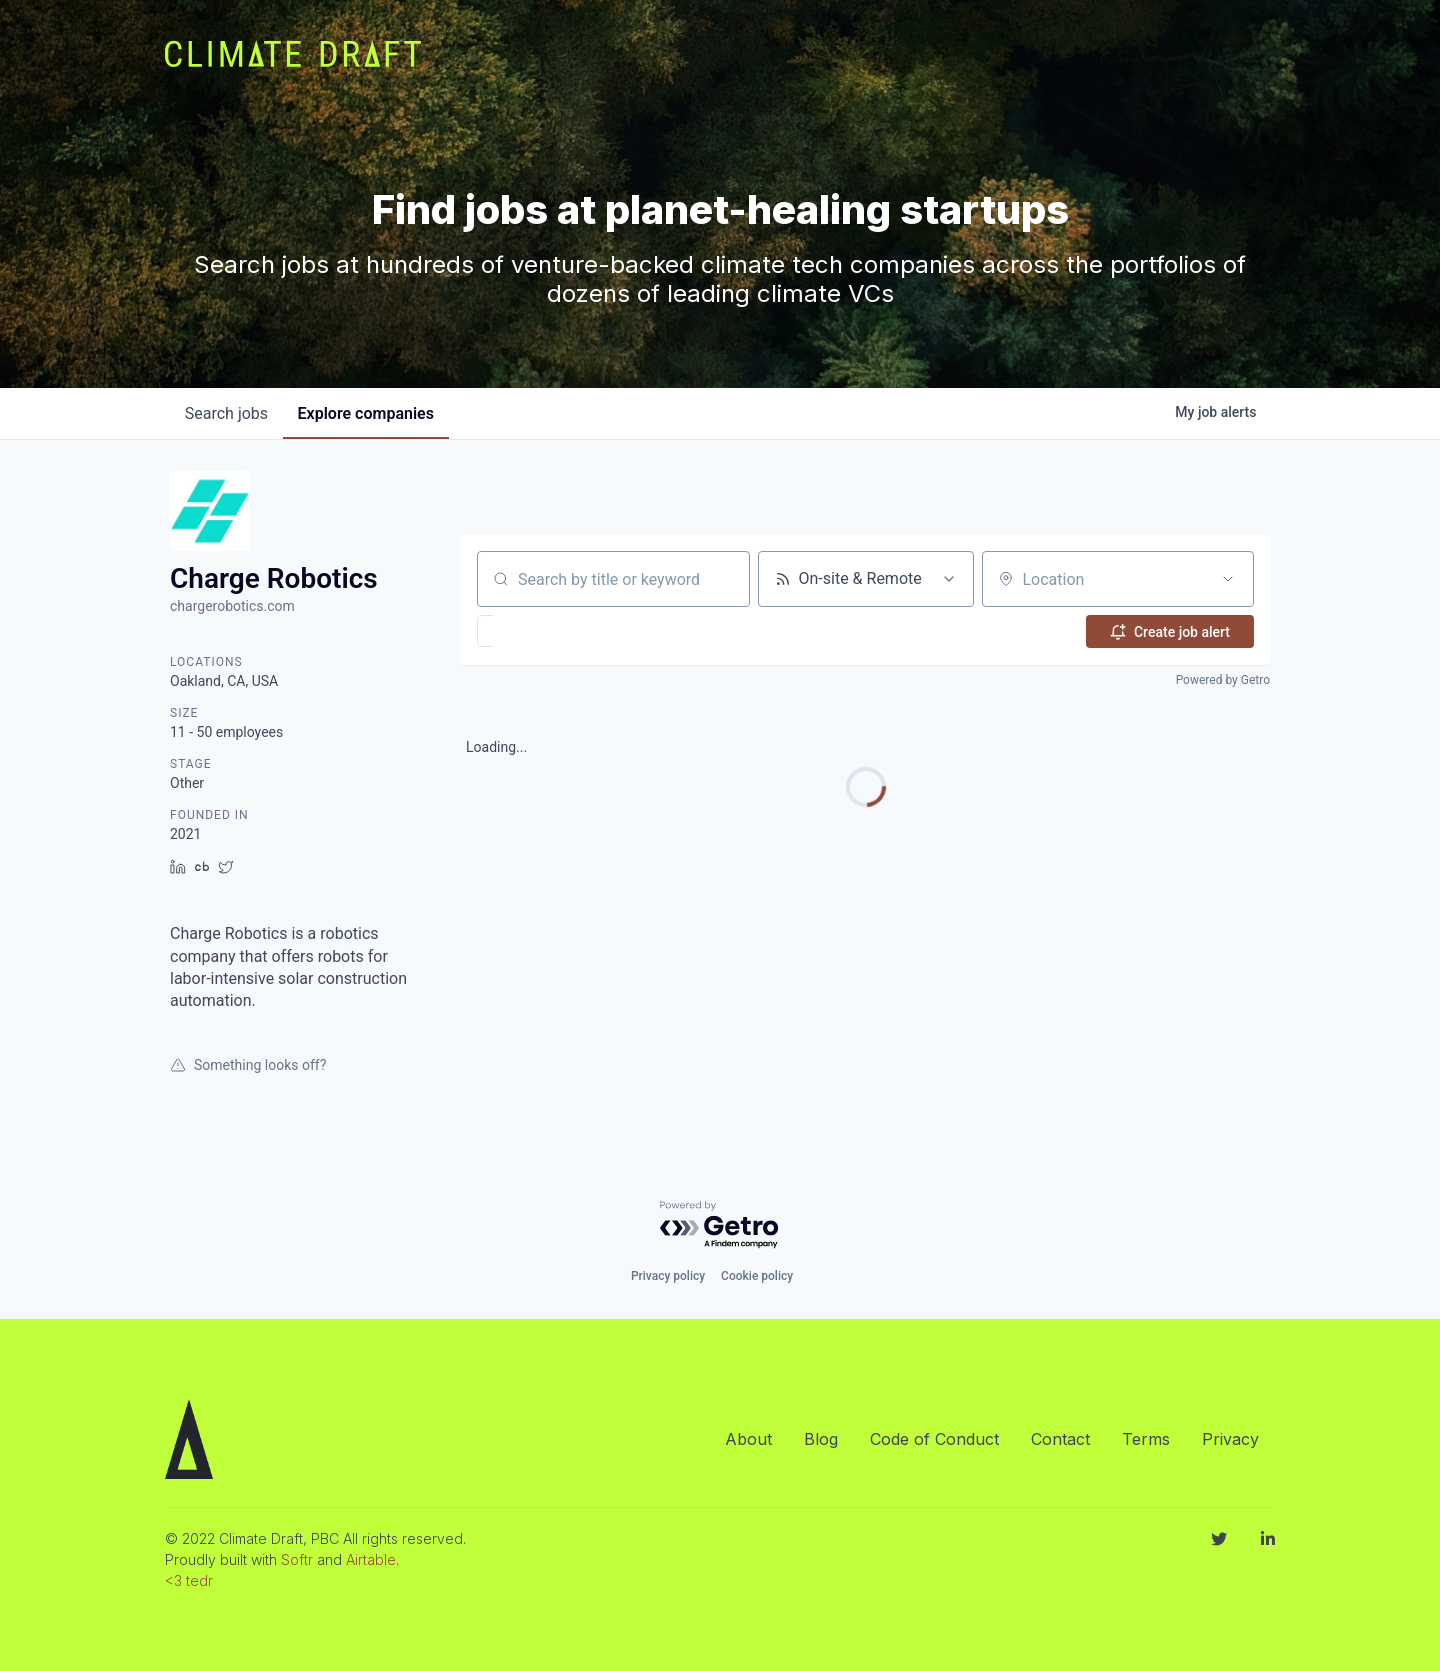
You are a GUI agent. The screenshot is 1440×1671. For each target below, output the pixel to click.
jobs (227, 413)
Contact (1060, 1439)
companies (369, 413)
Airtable (371, 1559)
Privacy (1230, 1439)
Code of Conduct (934, 1439)
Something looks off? (248, 1065)
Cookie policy (757, 1276)
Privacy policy (668, 1276)
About (748, 1439)
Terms (1146, 1439)
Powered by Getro (1223, 680)
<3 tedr (189, 1580)
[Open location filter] (1228, 579)
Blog (821, 1439)
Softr (297, 1559)
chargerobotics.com (232, 606)
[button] (543, 631)
